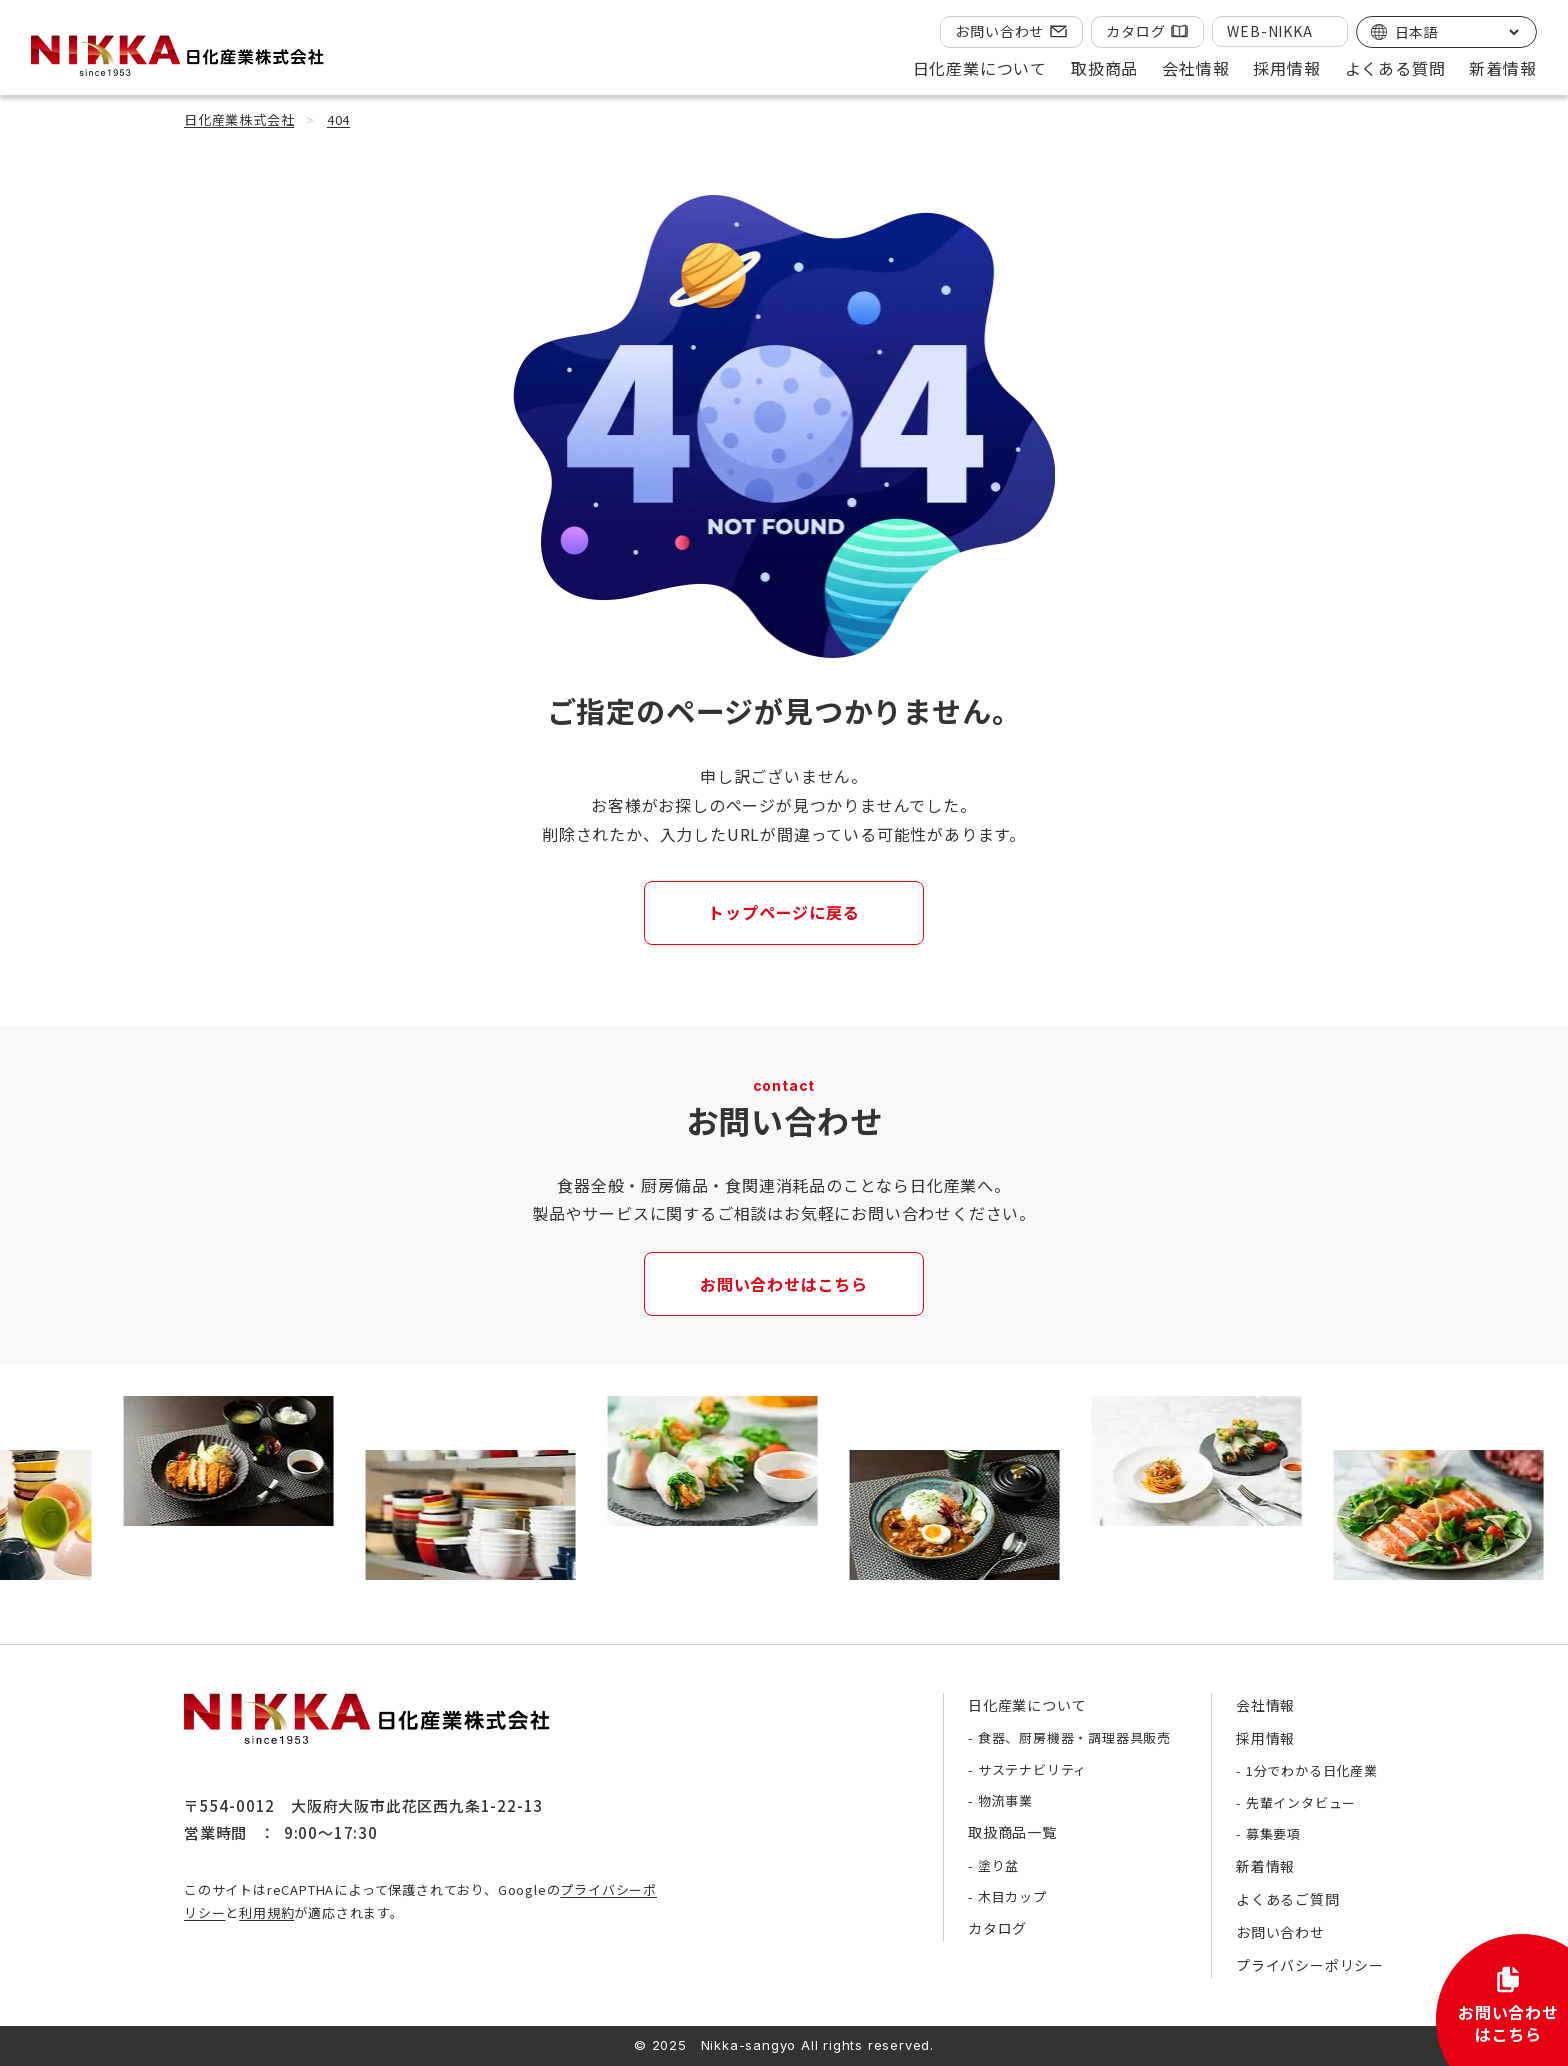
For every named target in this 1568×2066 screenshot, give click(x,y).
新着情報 (1502, 68)
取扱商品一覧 (1012, 1832)
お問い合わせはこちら (784, 1284)
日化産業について (1027, 1705)
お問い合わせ (999, 31)
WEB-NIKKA (1269, 31)
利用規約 (266, 1912)
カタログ (1135, 31)
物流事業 (1005, 1800)
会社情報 (1265, 1705)
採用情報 (1265, 1738)
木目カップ (1012, 1896)
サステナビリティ (1032, 1769)
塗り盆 (998, 1865)
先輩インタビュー (1301, 1802)
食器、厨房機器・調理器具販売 (1074, 1737)
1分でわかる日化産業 (1312, 1770)
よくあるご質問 (1288, 1899)
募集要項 (1273, 1833)
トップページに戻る (783, 912)
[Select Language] (1456, 32)
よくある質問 (1395, 68)
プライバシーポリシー (1310, 1965)
